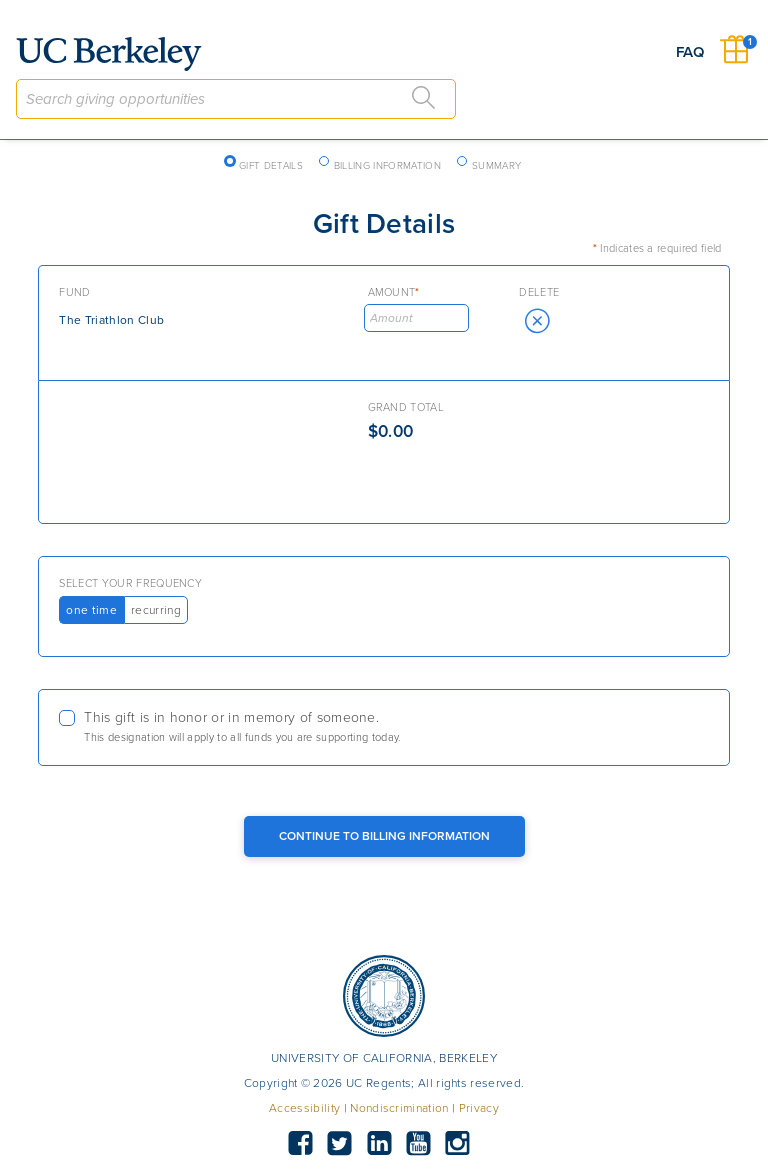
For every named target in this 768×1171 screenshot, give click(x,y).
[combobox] (236, 99)
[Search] (424, 98)
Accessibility (304, 1108)
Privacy (479, 1108)
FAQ (690, 52)
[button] (537, 321)
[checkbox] (383, 727)
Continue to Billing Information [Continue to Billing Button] (384, 836)
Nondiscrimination (399, 1108)
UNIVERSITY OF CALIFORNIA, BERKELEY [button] (384, 1058)
